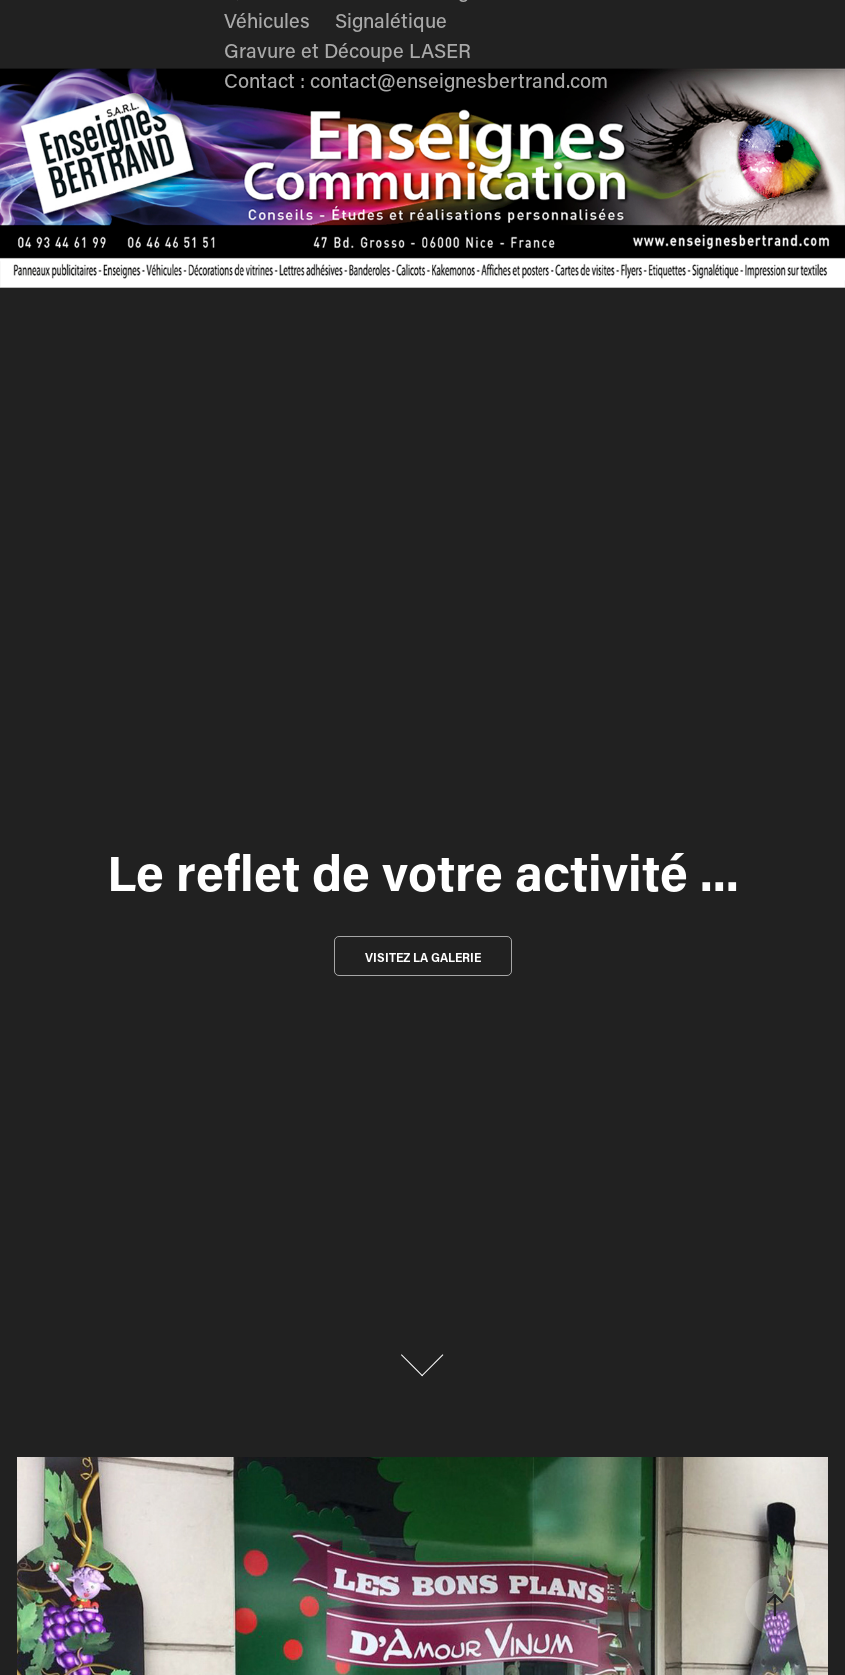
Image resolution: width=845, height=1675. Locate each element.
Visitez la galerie (423, 957)
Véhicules (267, 20)
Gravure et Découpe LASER (347, 50)
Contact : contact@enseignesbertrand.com (416, 80)
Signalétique (391, 20)
